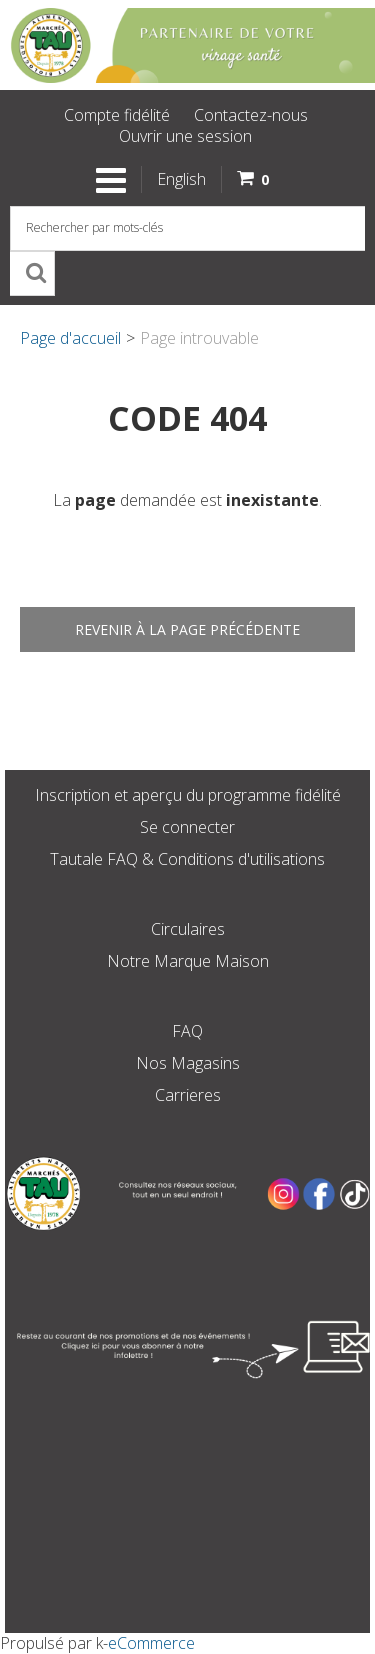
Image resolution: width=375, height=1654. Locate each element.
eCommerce (151, 1643)
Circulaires (188, 929)
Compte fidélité (117, 115)
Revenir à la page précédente (187, 629)
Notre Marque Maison (188, 961)
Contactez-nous (251, 115)
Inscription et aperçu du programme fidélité (188, 795)
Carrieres (188, 1095)
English (181, 179)
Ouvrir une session (185, 136)
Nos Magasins (188, 1063)
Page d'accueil (70, 338)
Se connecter (187, 827)
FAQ (187, 1031)
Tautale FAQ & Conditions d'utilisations (187, 859)
